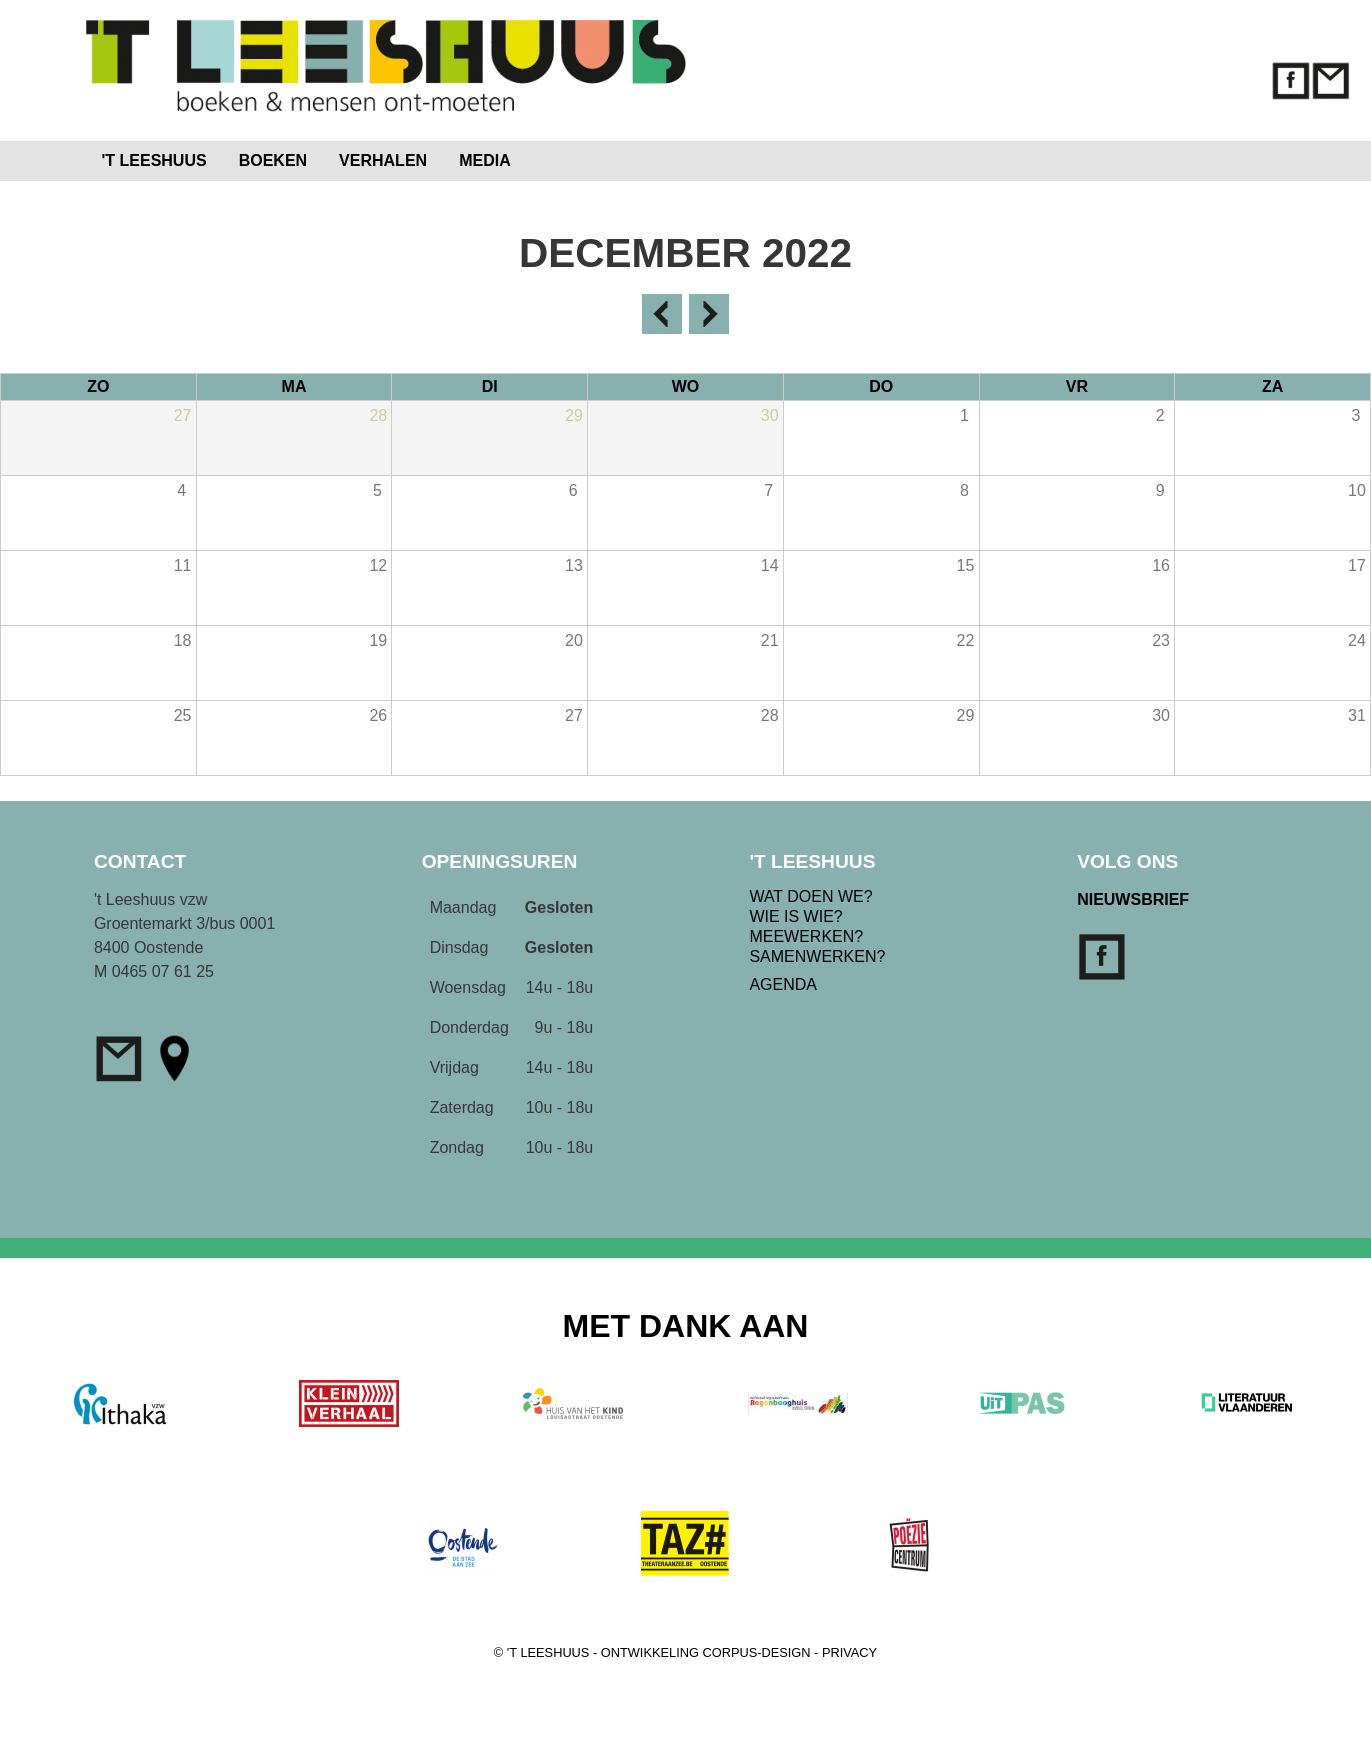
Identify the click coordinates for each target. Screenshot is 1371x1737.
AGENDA (783, 984)
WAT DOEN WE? (810, 896)
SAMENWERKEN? (817, 956)
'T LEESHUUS (154, 160)
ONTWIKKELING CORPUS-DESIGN (706, 1652)
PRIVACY (849, 1652)
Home (568, 156)
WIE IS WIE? (795, 916)
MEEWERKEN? (806, 936)
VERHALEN (383, 160)
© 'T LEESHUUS (542, 1652)
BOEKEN (273, 160)
